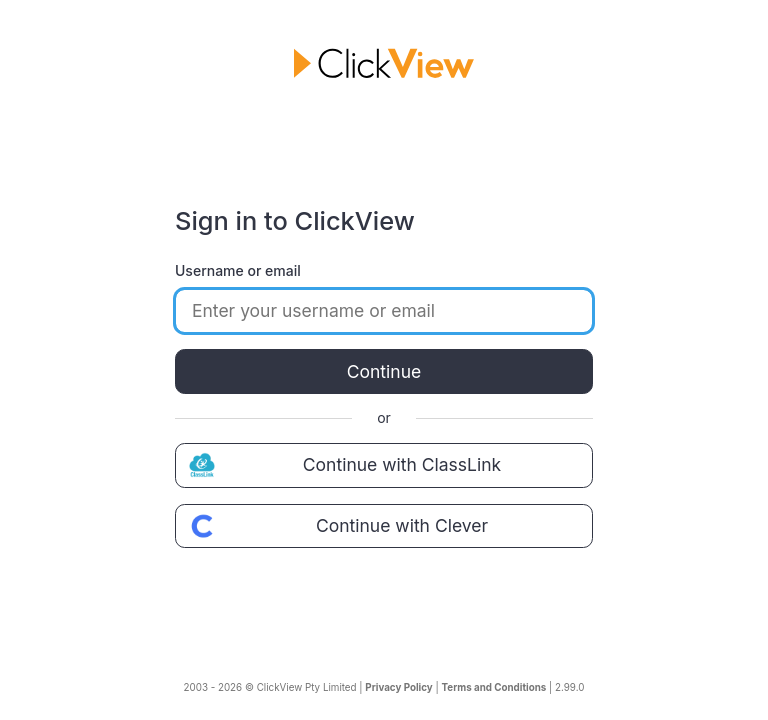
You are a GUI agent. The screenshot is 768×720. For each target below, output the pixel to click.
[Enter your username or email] (384, 311)
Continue (384, 371)
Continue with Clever (336, 526)
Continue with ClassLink (342, 465)
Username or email (238, 270)
